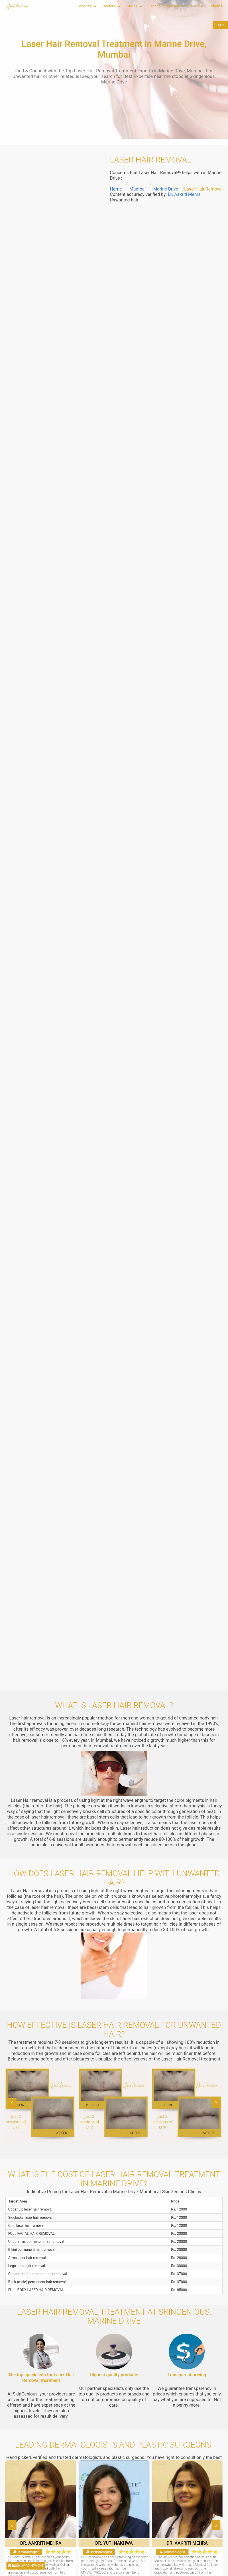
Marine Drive (165, 189)
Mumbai (137, 189)
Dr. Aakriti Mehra (184, 194)
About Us (218, 6)
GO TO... (220, 25)
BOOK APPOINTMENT (26, 2566)
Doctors (109, 6)
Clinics (132, 6)
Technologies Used (164, 6)
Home (116, 189)
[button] (216, 2103)
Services (84, 6)
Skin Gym (198, 6)
